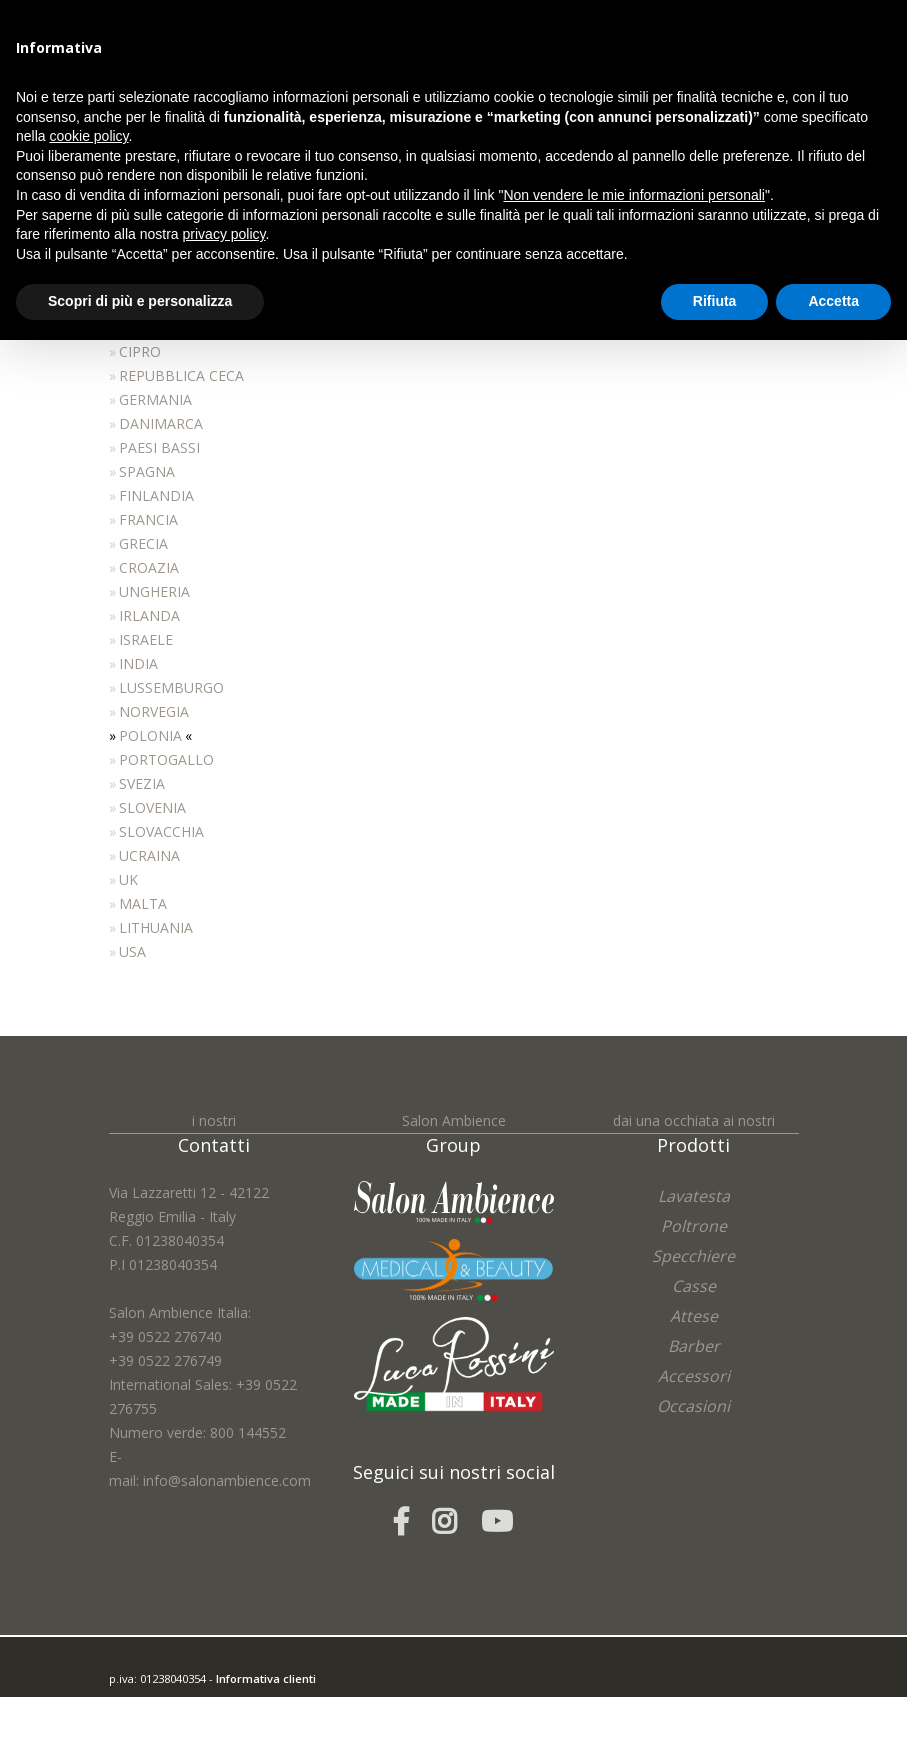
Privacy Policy (176, 1725)
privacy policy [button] (224, 234)
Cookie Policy (250, 1725)
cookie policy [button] (88, 136)
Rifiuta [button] (715, 301)
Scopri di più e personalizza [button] (140, 301)
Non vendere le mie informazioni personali (633, 195)
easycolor (248, 1701)
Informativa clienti (266, 1677)
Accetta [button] (833, 301)
